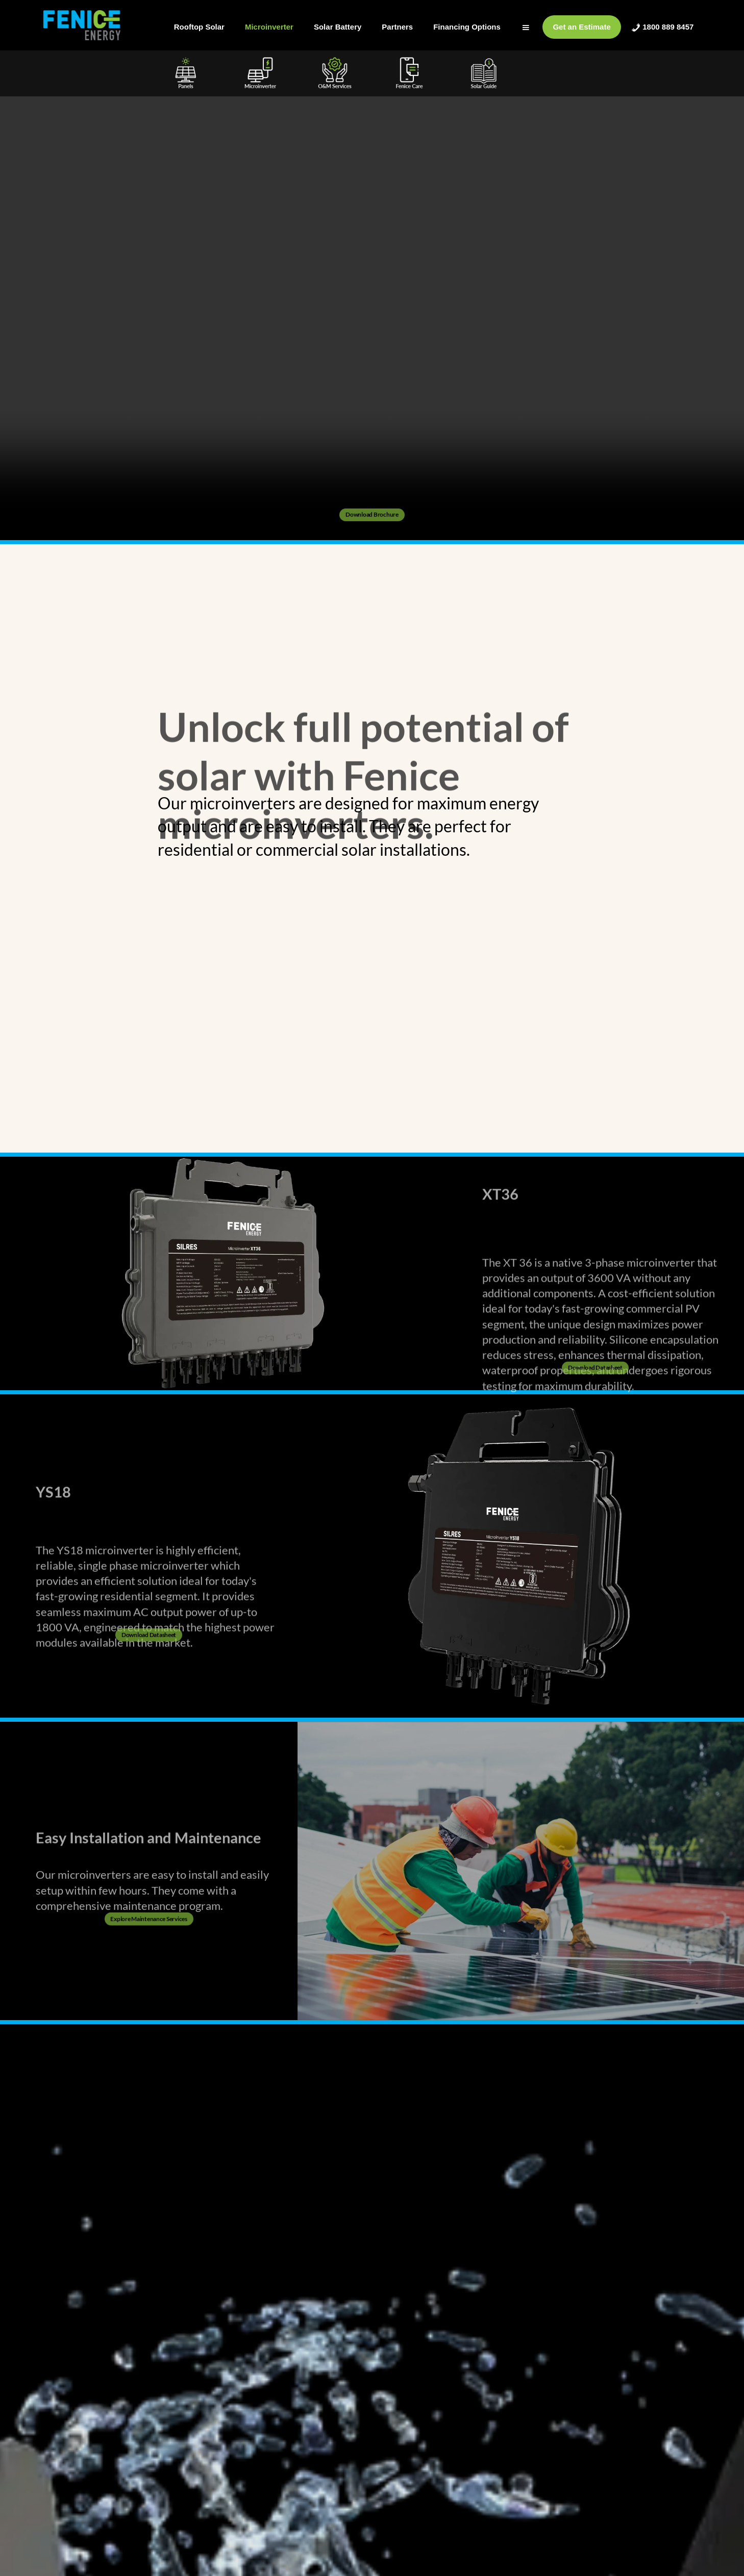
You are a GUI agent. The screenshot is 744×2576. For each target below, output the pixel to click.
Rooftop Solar (199, 26)
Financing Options (467, 26)
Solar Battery (337, 26)
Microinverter (269, 26)
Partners (397, 26)
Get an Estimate (581, 26)
